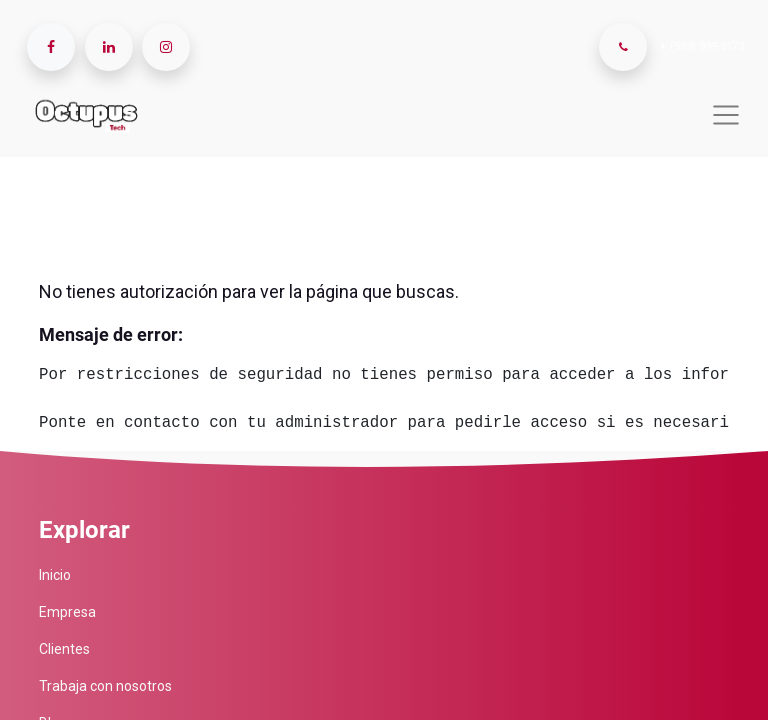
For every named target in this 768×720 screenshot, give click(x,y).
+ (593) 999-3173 (702, 46)
